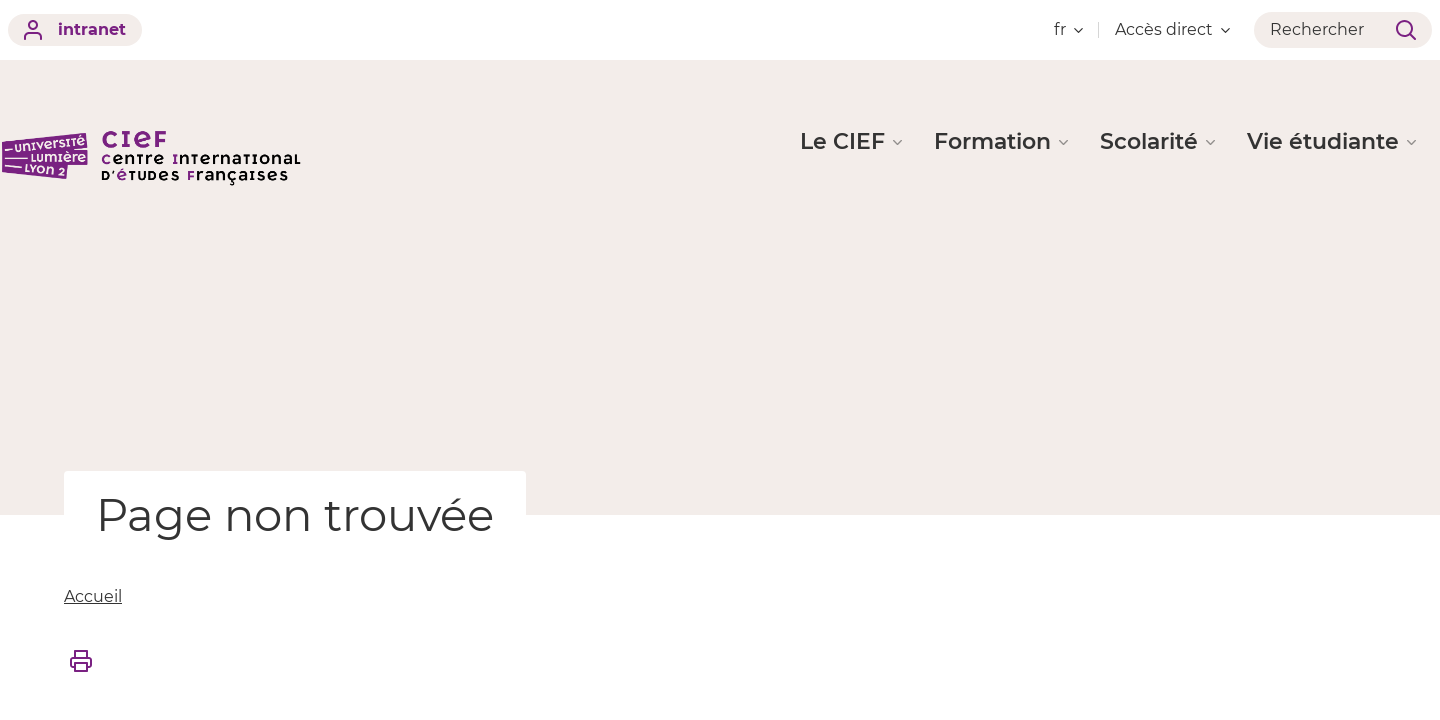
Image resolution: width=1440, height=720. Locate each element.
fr (1068, 29)
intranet (75, 30)
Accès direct (1172, 29)
